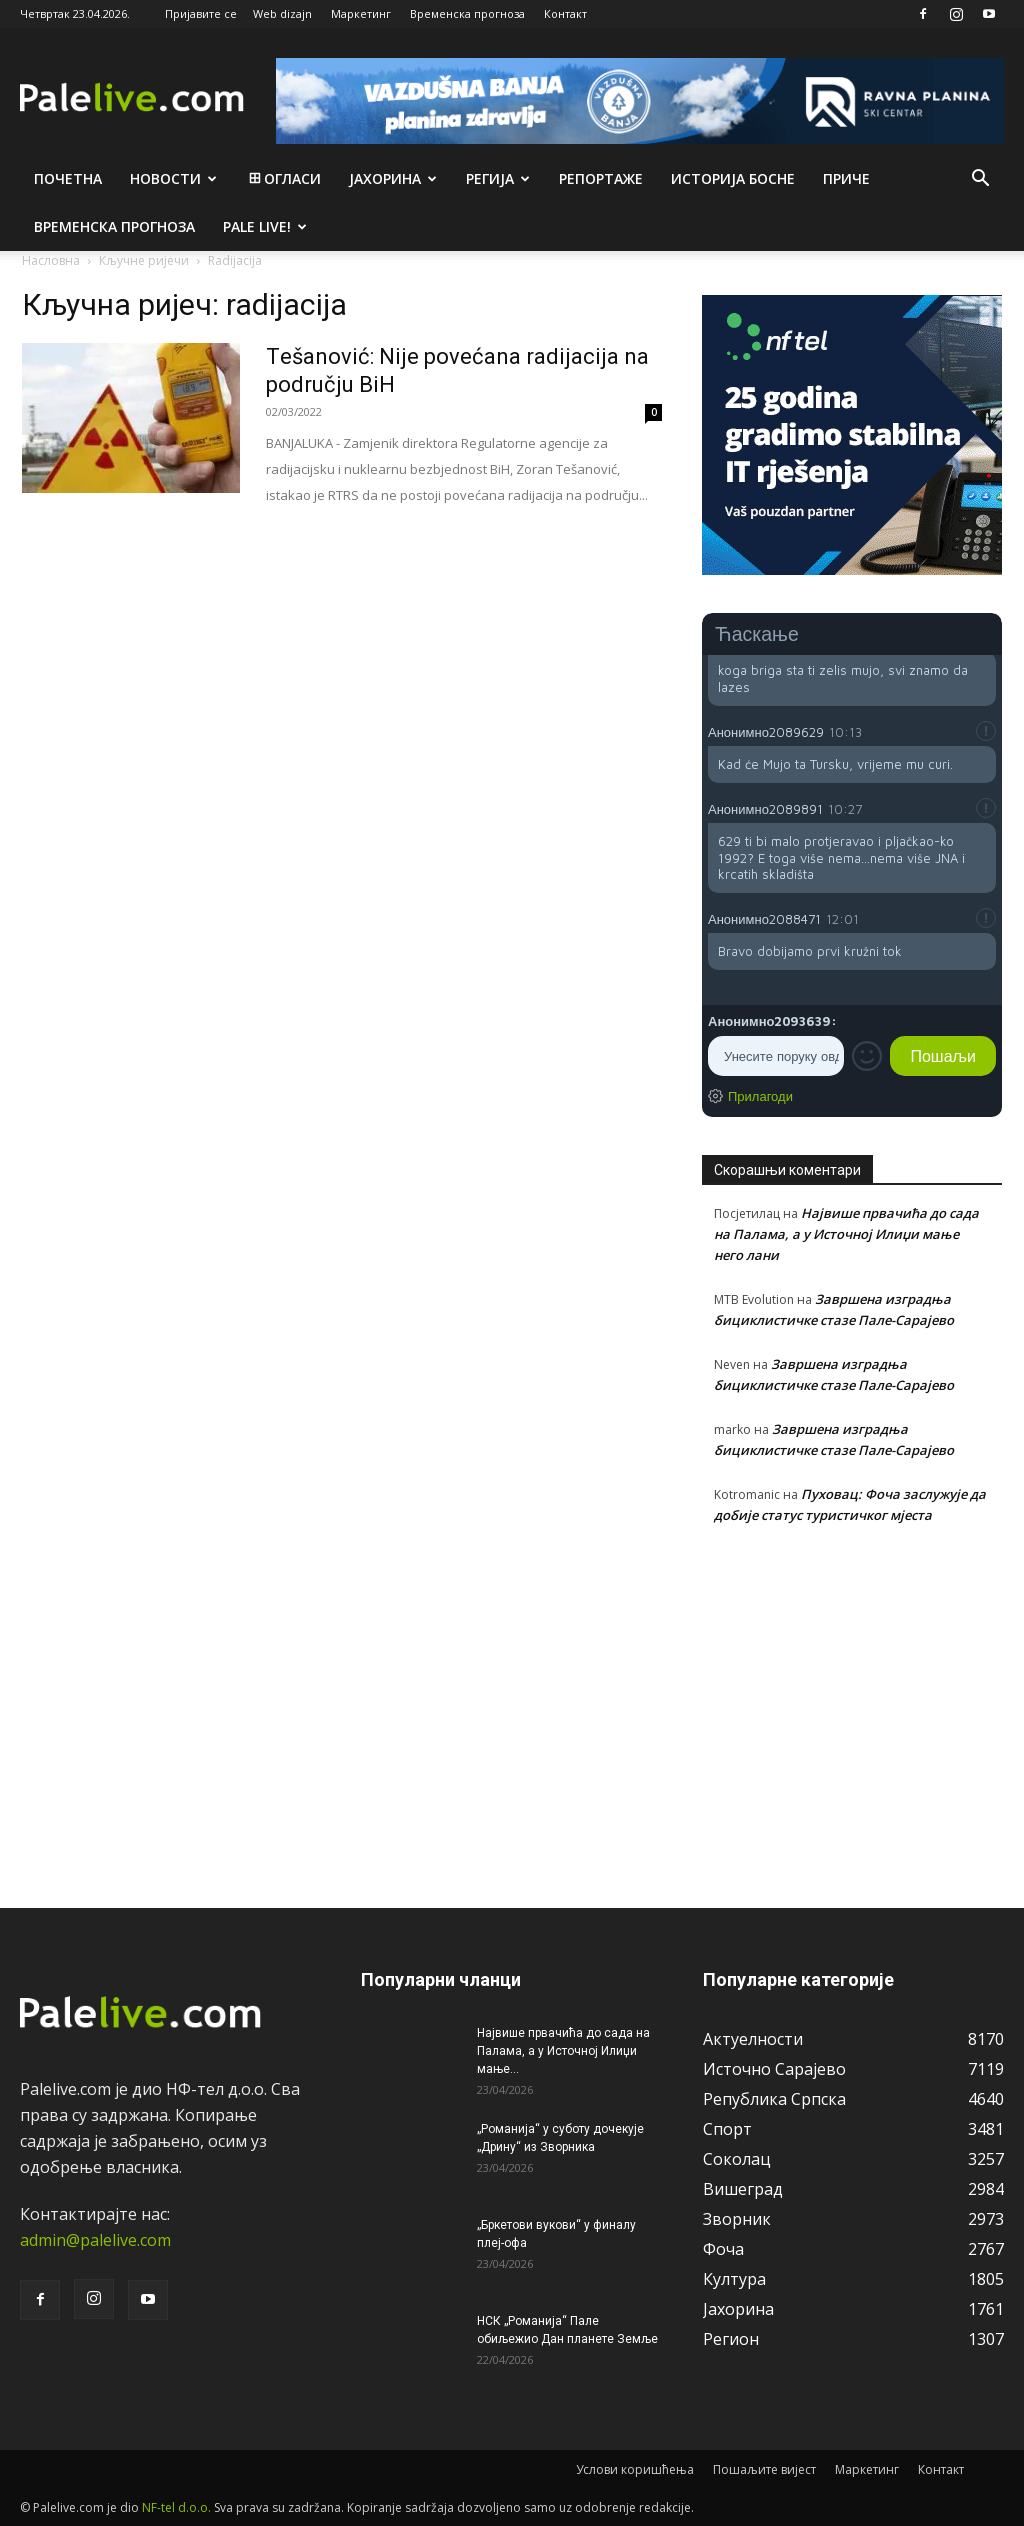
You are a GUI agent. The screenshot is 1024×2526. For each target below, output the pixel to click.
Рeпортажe (601, 178)
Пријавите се (201, 13)
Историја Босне (733, 178)
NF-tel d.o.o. (176, 2507)
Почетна (68, 178)
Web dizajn (282, 13)
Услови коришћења (635, 2469)
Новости (173, 178)
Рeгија (498, 178)
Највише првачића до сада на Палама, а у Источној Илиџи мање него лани (846, 1234)
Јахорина (393, 178)
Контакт (565, 13)
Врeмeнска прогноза (114, 226)
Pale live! (265, 226)
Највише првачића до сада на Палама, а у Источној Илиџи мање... (563, 2051)
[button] (980, 180)
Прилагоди (760, 1096)
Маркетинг (361, 13)
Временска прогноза (467, 13)
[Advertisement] (852, 1705)
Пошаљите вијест (764, 2469)
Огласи (283, 178)
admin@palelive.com (95, 2240)
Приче (846, 178)
